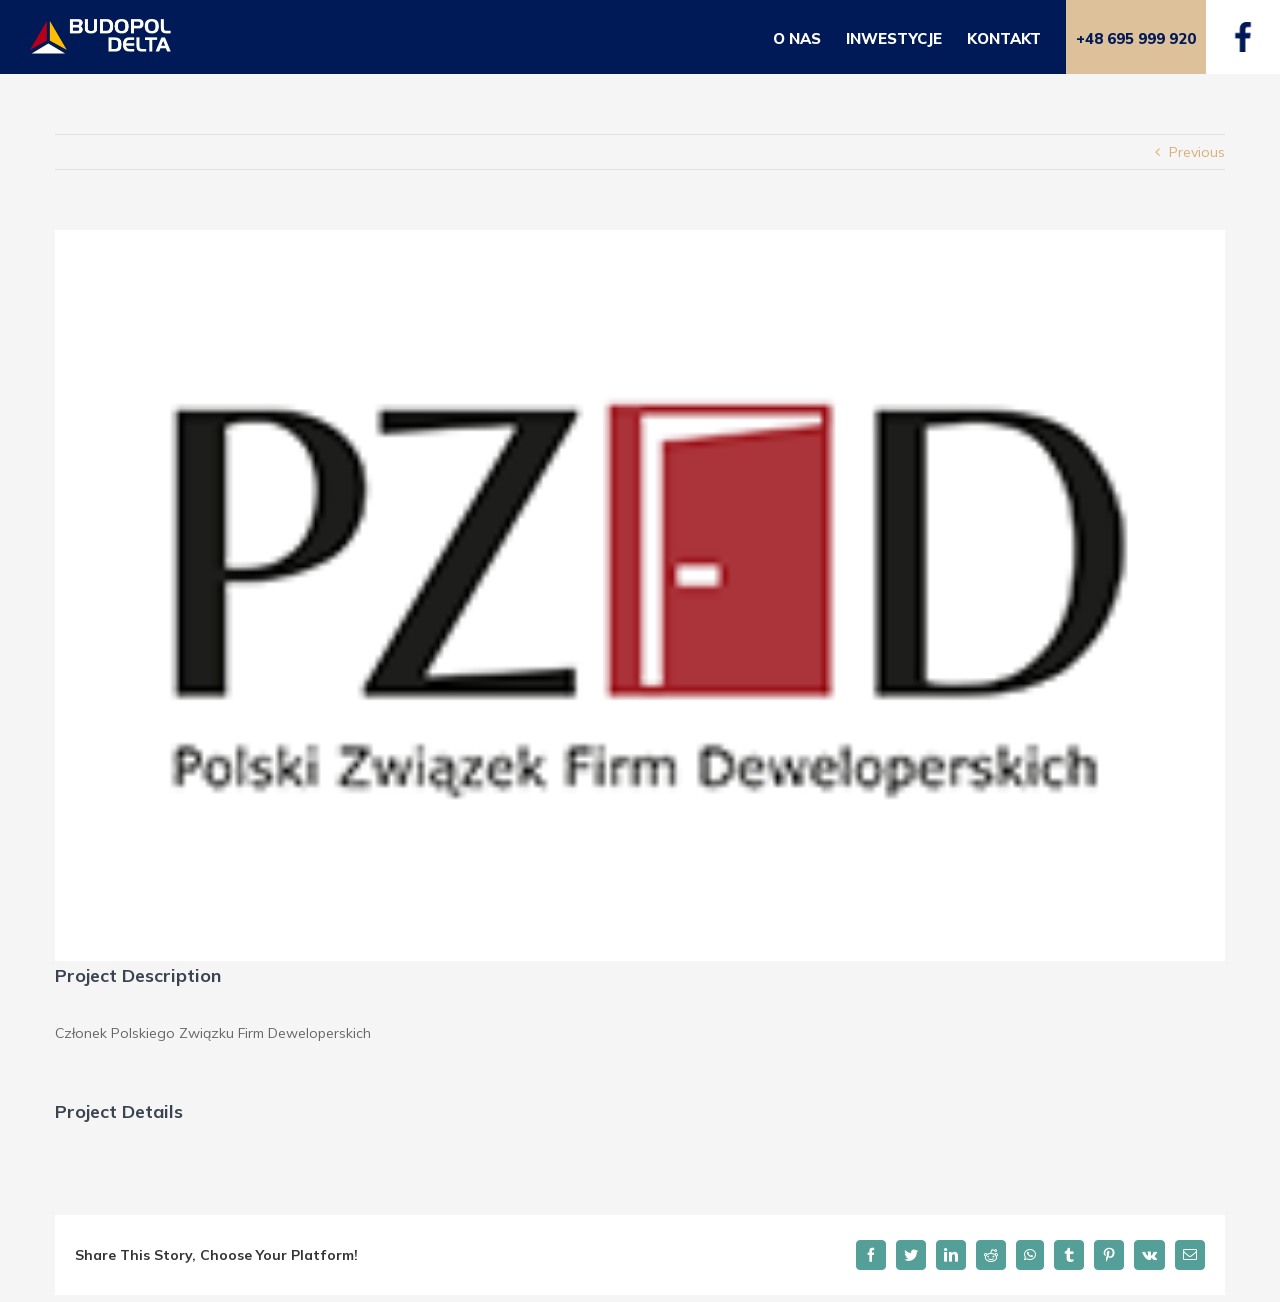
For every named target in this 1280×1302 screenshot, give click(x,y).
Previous (1197, 152)
